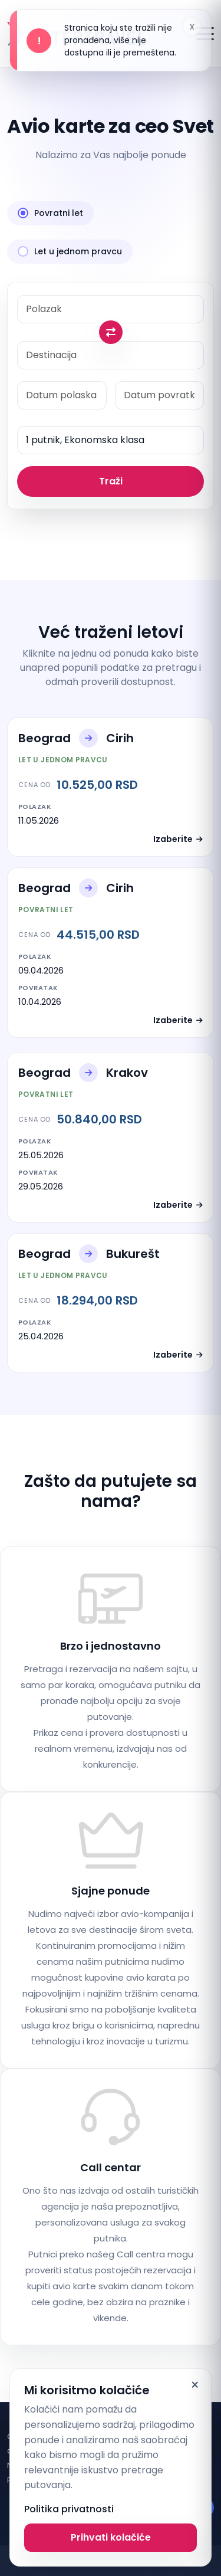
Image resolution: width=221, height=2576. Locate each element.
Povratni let (50, 213)
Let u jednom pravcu (70, 251)
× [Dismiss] (194, 2385)
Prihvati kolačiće (111, 2537)
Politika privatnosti (69, 2509)
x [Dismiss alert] (192, 26)
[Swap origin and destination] (111, 332)
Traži (111, 481)
